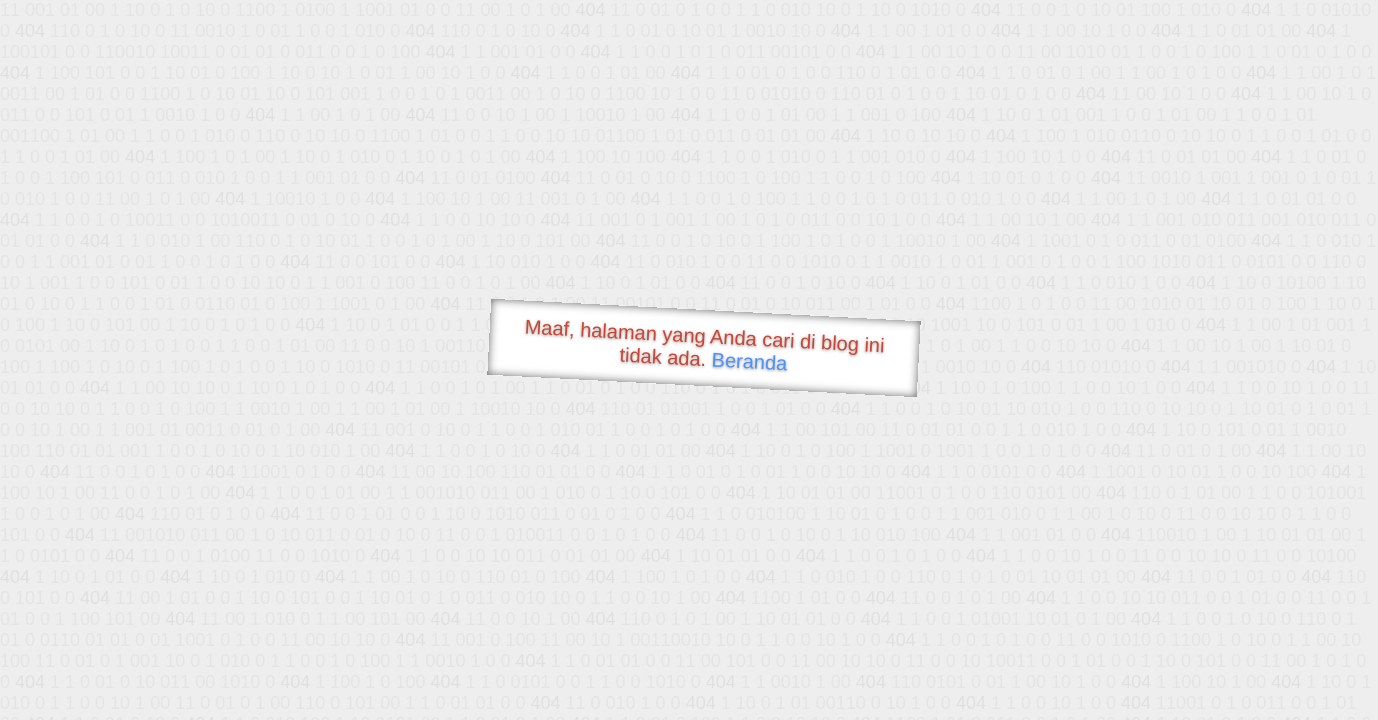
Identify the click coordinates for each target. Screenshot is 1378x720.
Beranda (749, 361)
